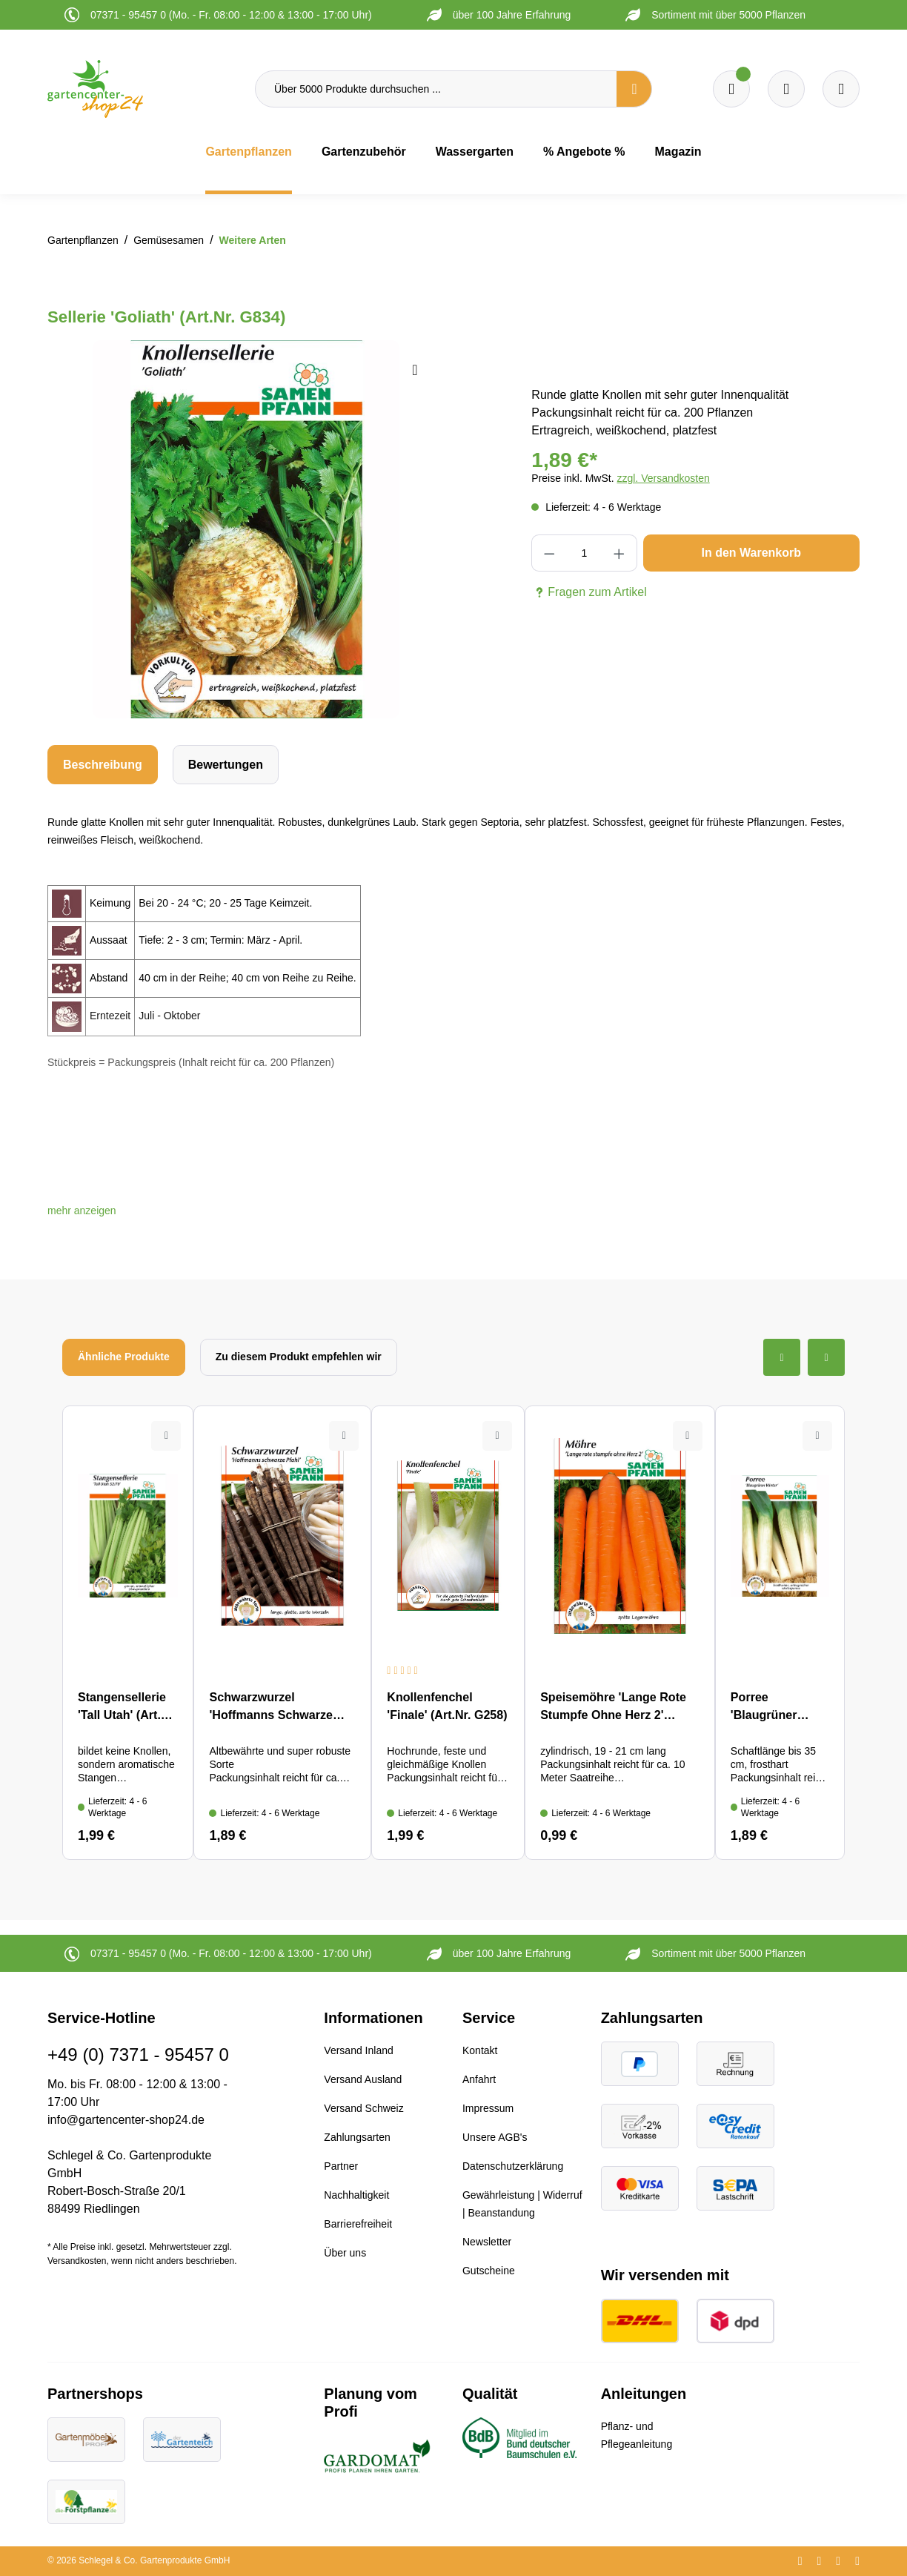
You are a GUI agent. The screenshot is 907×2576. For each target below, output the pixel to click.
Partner (341, 2166)
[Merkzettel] (731, 88)
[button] (81, 1210)
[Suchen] (634, 88)
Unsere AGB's (495, 2137)
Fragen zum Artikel (588, 592)
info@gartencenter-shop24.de (126, 2119)
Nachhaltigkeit (356, 2195)
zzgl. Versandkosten (663, 478)
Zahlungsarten (357, 2137)
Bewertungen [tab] (225, 764)
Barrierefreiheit (358, 2224)
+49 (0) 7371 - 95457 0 (138, 2054)
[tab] (102, 764)
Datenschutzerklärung (512, 2166)
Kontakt (479, 2050)
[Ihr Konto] (841, 88)
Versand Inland (358, 2050)
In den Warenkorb (751, 552)
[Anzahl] (584, 553)
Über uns (345, 2253)
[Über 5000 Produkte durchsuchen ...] (436, 88)
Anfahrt (479, 2079)
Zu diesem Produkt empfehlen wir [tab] (299, 1357)
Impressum (488, 2108)
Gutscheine (488, 2271)
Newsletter (486, 2242)
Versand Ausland (363, 2079)
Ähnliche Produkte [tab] (124, 1357)
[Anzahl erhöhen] (619, 553)
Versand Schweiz (363, 2108)
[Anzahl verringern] (548, 553)
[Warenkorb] (786, 88)
